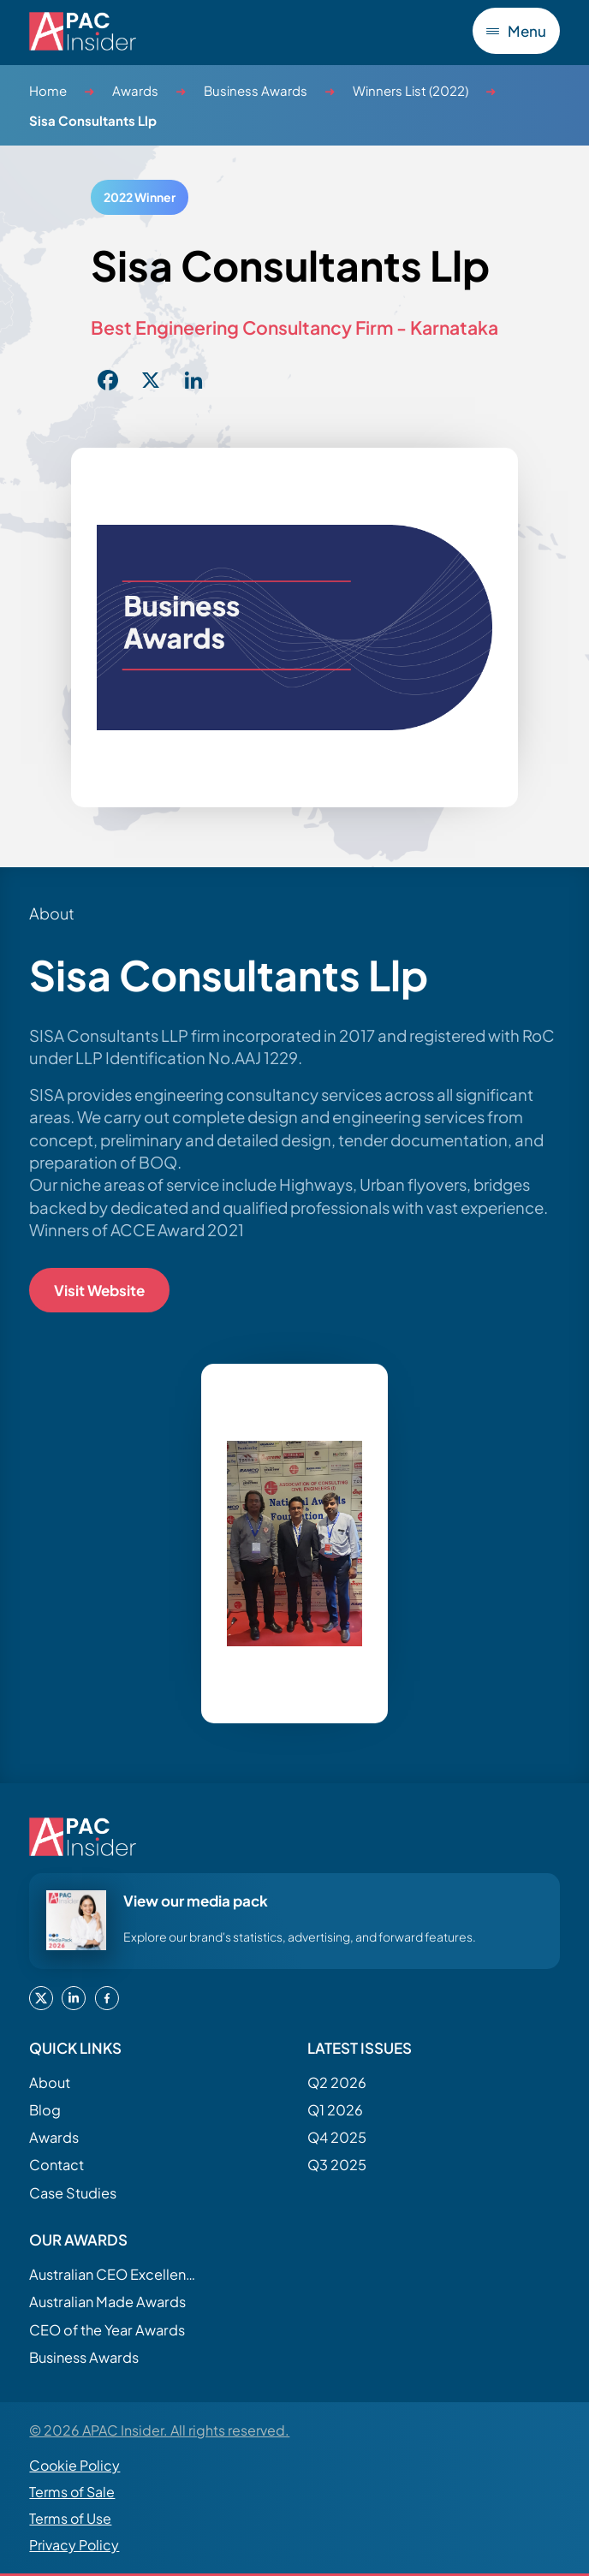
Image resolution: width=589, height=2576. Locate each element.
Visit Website (99, 1290)
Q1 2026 (335, 2110)
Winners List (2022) (410, 90)
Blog (45, 2110)
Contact (56, 2165)
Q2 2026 (336, 2082)
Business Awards (255, 90)
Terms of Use (70, 2519)
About (49, 2082)
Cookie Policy (74, 2466)
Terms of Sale (72, 2493)
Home (48, 90)
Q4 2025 (336, 2137)
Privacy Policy (74, 2546)
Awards (135, 90)
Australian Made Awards (107, 2302)
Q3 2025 (336, 2165)
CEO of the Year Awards (107, 2330)
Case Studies (72, 2193)
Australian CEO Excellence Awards (114, 2274)
